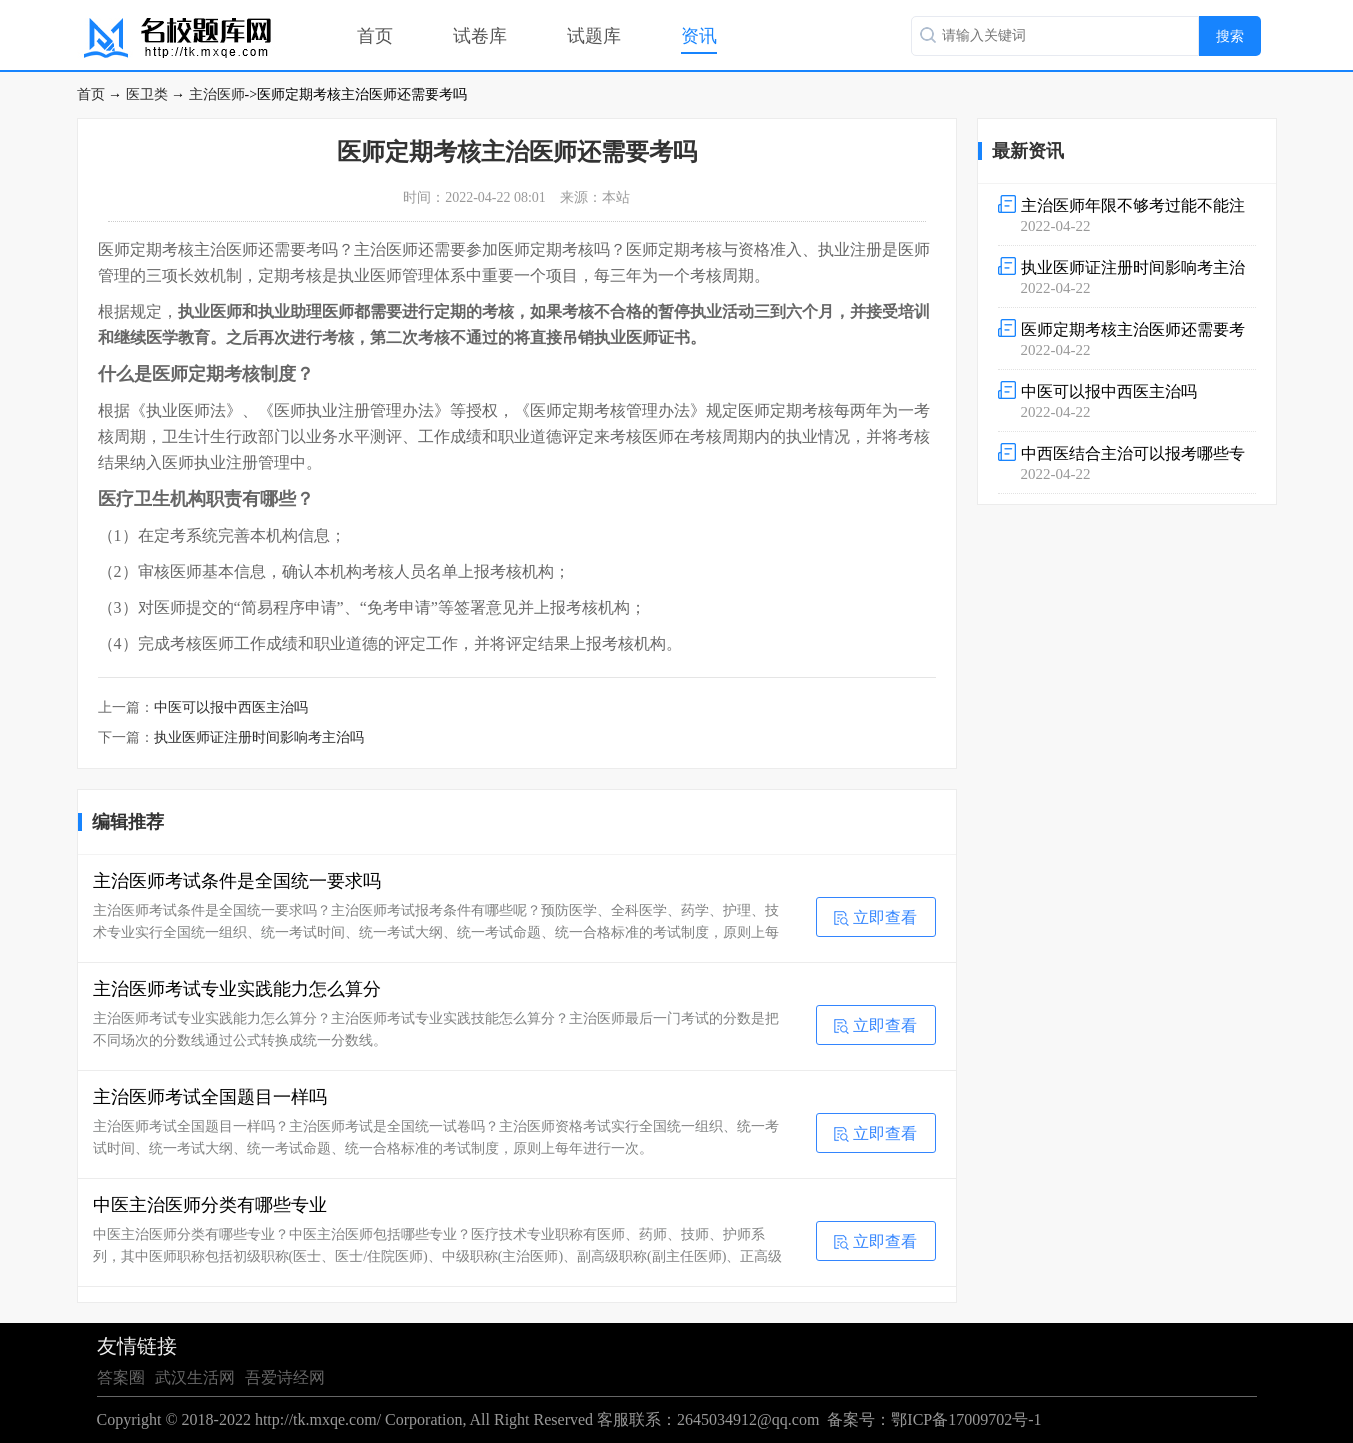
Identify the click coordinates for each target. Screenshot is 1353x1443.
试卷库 (480, 36)
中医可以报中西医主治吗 (231, 707)
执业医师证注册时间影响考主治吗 (259, 737)
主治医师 (217, 94)
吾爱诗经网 (285, 1377)
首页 (375, 36)
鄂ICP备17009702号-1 (966, 1419)
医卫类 (147, 94)
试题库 (594, 36)
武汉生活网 (195, 1377)
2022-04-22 (1127, 214)
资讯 (699, 36)
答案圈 (121, 1377)
